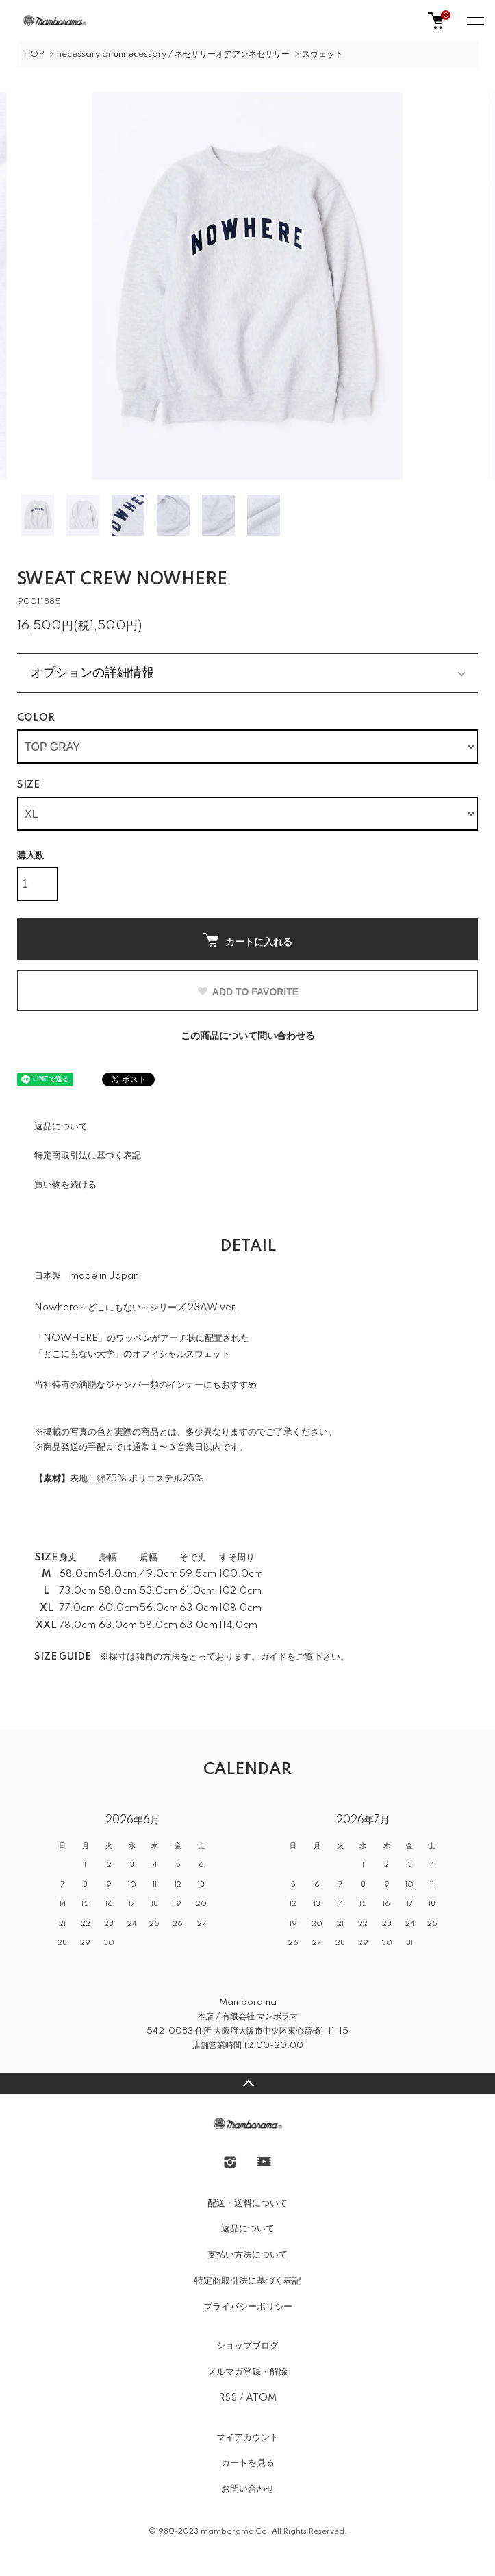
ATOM (261, 2398)
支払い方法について (247, 2255)
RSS (227, 2398)
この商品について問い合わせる (248, 1036)
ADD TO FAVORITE (247, 991)
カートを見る (248, 2463)
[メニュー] (474, 20)
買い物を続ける (65, 1185)
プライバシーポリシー (247, 2307)
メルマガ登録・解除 (247, 2372)
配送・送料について (247, 2203)
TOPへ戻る (247, 2083)
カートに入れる (247, 940)
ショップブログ (247, 2346)
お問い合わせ (248, 2489)
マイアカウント (247, 2437)
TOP (34, 54)
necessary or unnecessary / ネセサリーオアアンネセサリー (173, 54)
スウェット (322, 54)
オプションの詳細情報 (92, 672)
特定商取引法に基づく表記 (87, 1155)
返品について (61, 1126)
